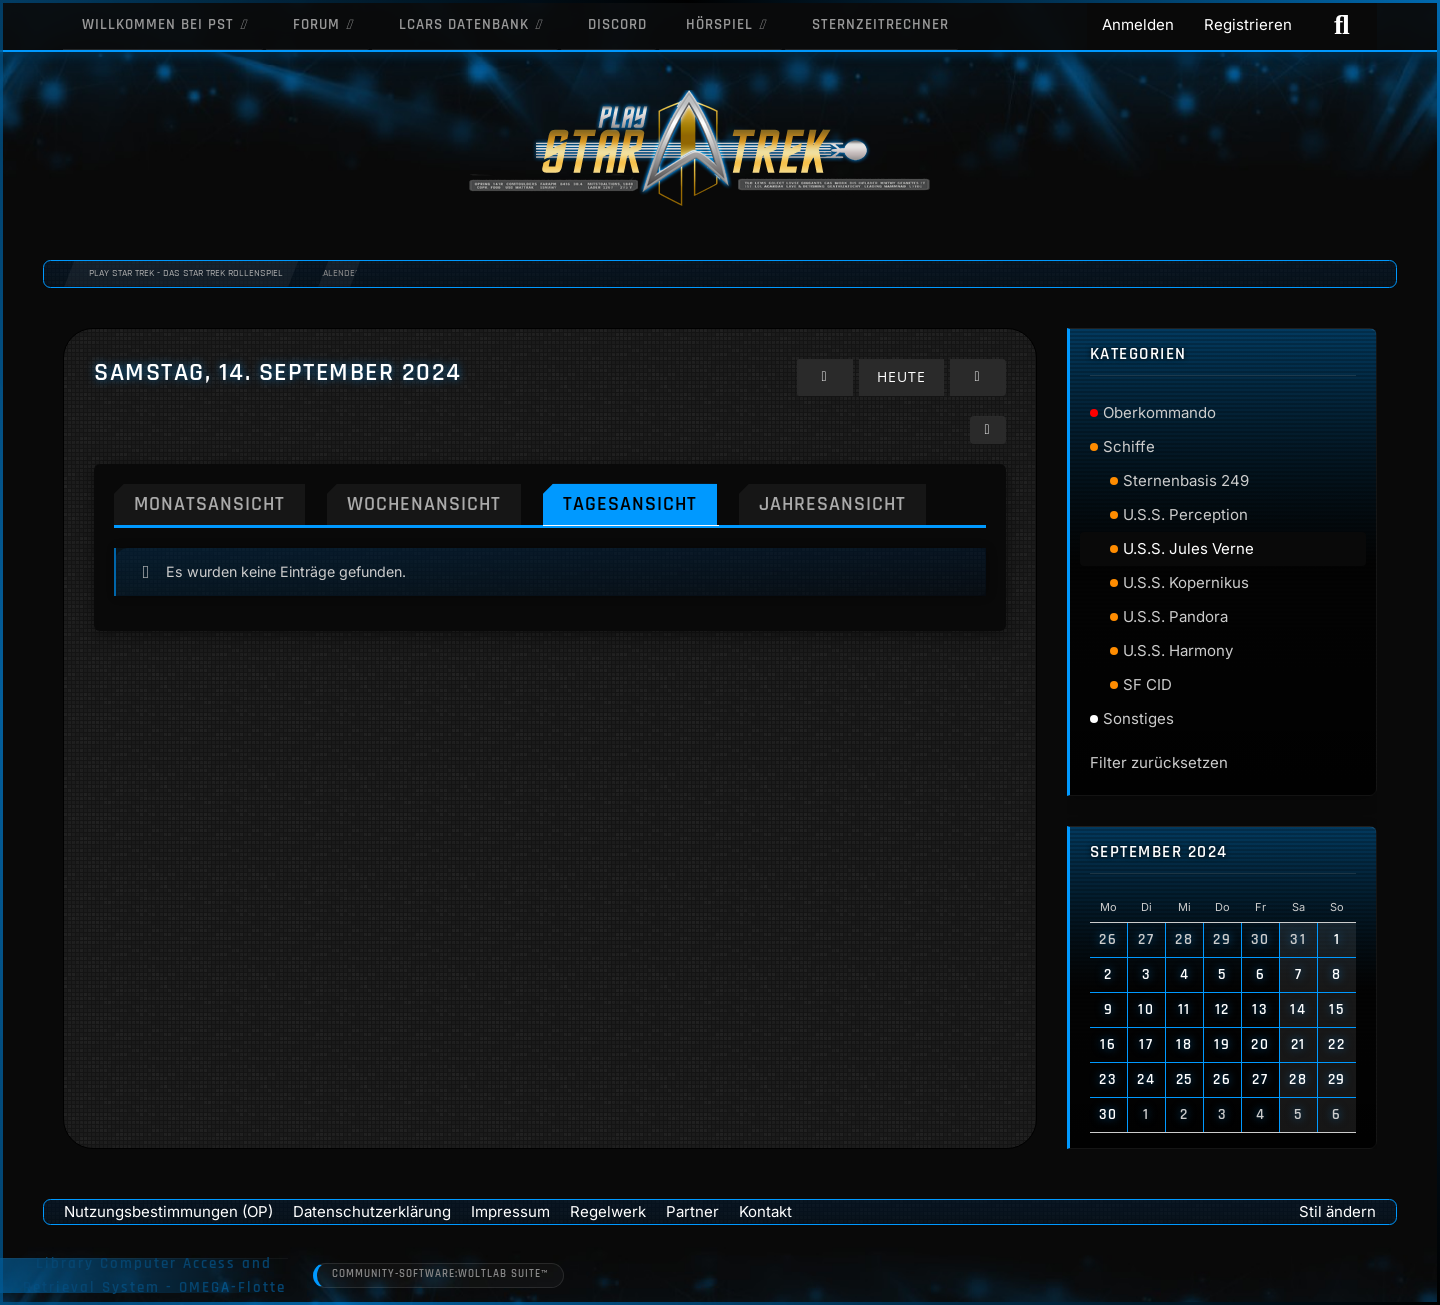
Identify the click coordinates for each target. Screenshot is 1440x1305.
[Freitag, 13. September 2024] (829, 376)
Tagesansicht (645, 502)
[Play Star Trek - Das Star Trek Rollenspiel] (720, 150)
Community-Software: (443, 1275)
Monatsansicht (213, 502)
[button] (988, 428)
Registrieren (1248, 24)
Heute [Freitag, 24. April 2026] (903, 376)
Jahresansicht (854, 502)
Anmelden (1138, 24)
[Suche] (1342, 25)
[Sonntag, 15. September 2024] (978, 376)
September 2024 (1159, 852)
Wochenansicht (434, 502)
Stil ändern (1337, 1211)
